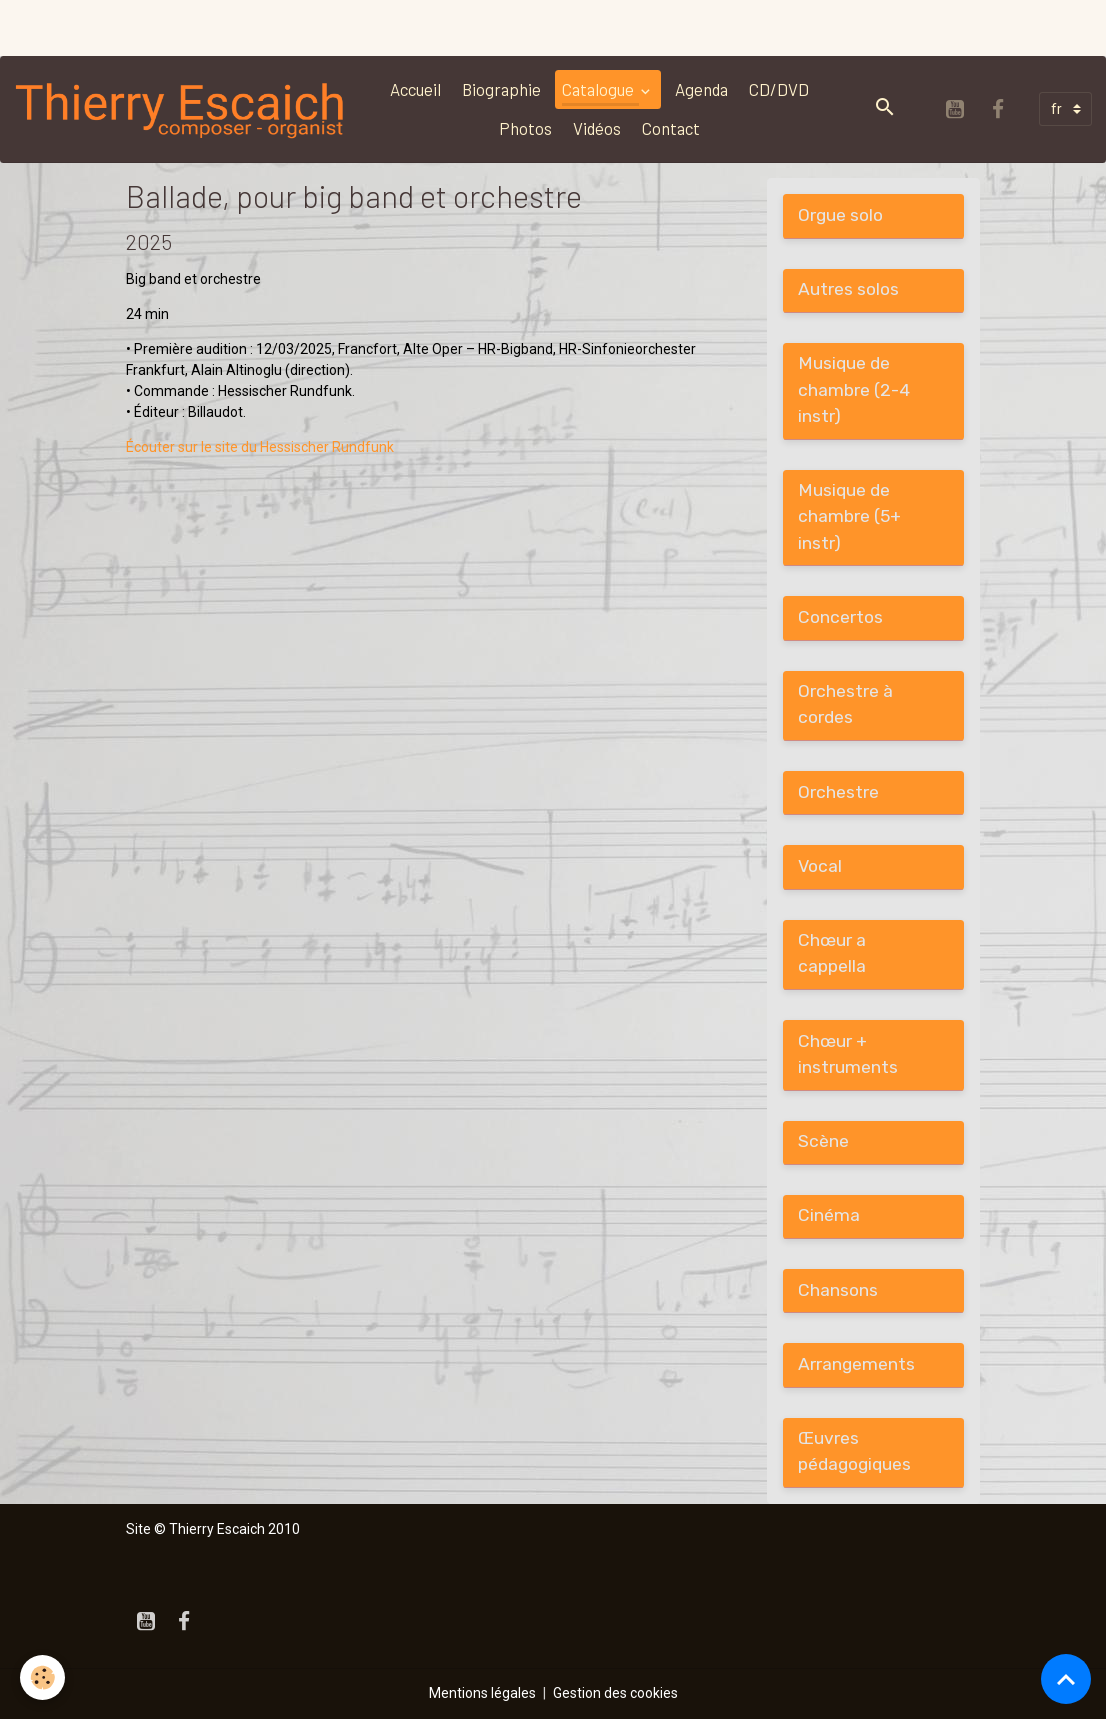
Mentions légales (482, 1693)
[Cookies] (42, 1677)
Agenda (701, 89)
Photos (525, 128)
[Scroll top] (1066, 1679)
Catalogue (599, 89)
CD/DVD (779, 89)
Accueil (415, 89)
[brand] (181, 109)
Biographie (501, 89)
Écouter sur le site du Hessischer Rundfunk (260, 447)
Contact (671, 128)
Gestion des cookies (615, 1693)
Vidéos (597, 128)
